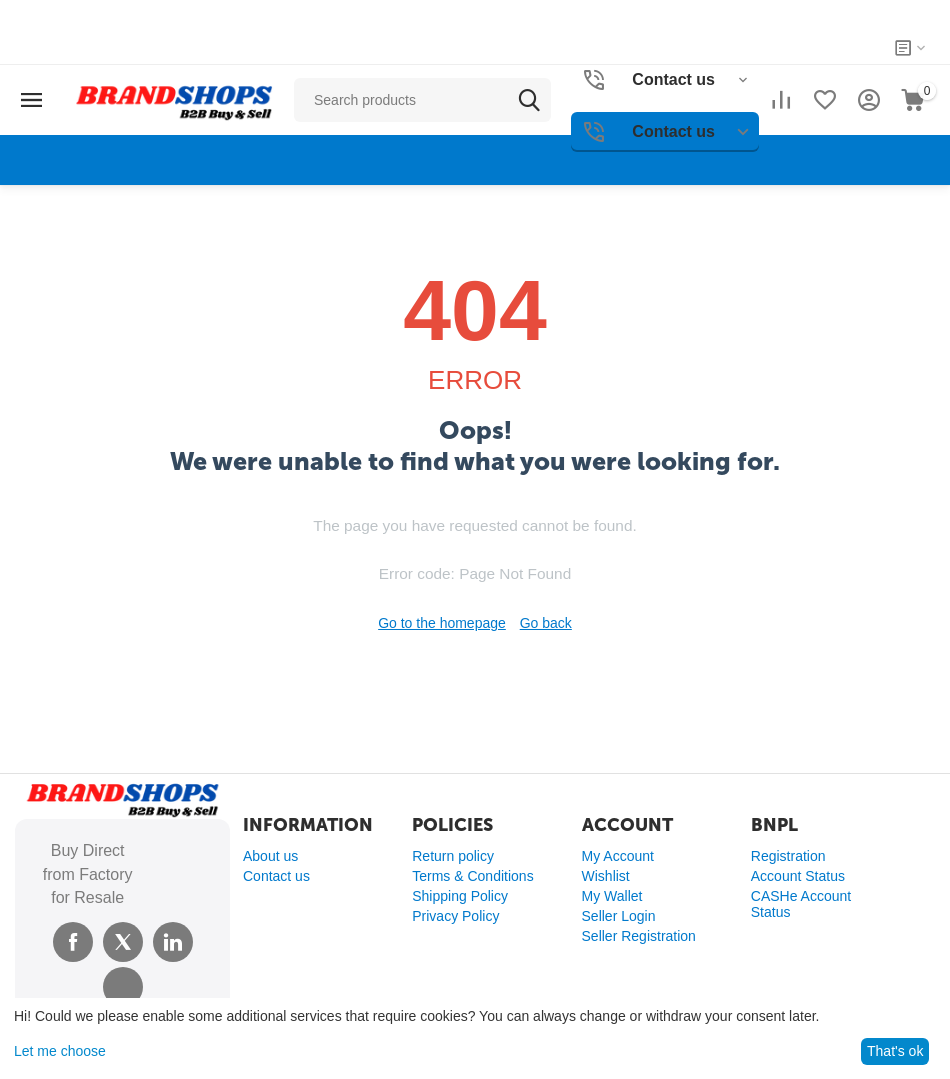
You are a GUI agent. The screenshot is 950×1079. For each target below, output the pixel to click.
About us (270, 856)
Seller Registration (639, 936)
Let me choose (60, 1051)
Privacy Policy (455, 916)
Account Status (798, 876)
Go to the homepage (442, 623)
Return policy (453, 856)
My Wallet (612, 896)
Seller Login (619, 916)
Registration (788, 856)
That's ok (895, 1051)
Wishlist (606, 876)
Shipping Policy (460, 896)
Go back (546, 623)
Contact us (276, 876)
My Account (618, 856)
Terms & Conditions (472, 876)
